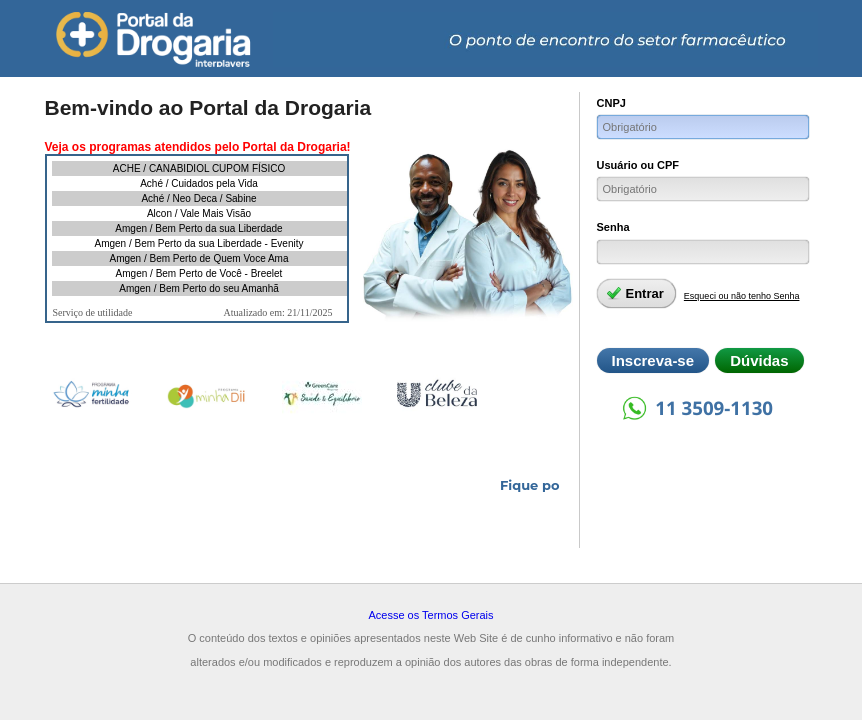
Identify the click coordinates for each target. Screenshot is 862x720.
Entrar (635, 293)
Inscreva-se (653, 360)
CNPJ (611, 103)
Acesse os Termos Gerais (430, 615)
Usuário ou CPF (638, 165)
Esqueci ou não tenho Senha (742, 296)
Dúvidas (759, 360)
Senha (613, 227)
